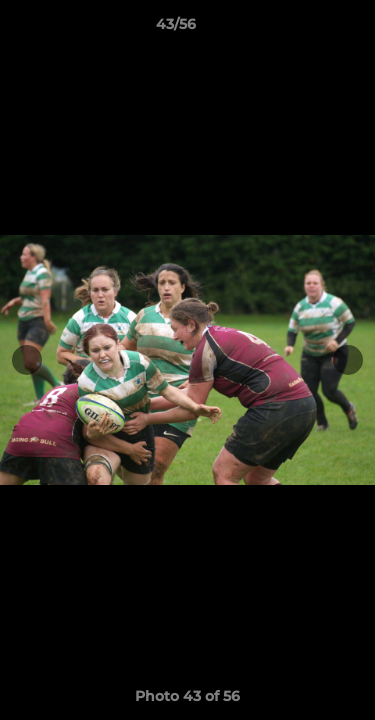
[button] (303, 29)
